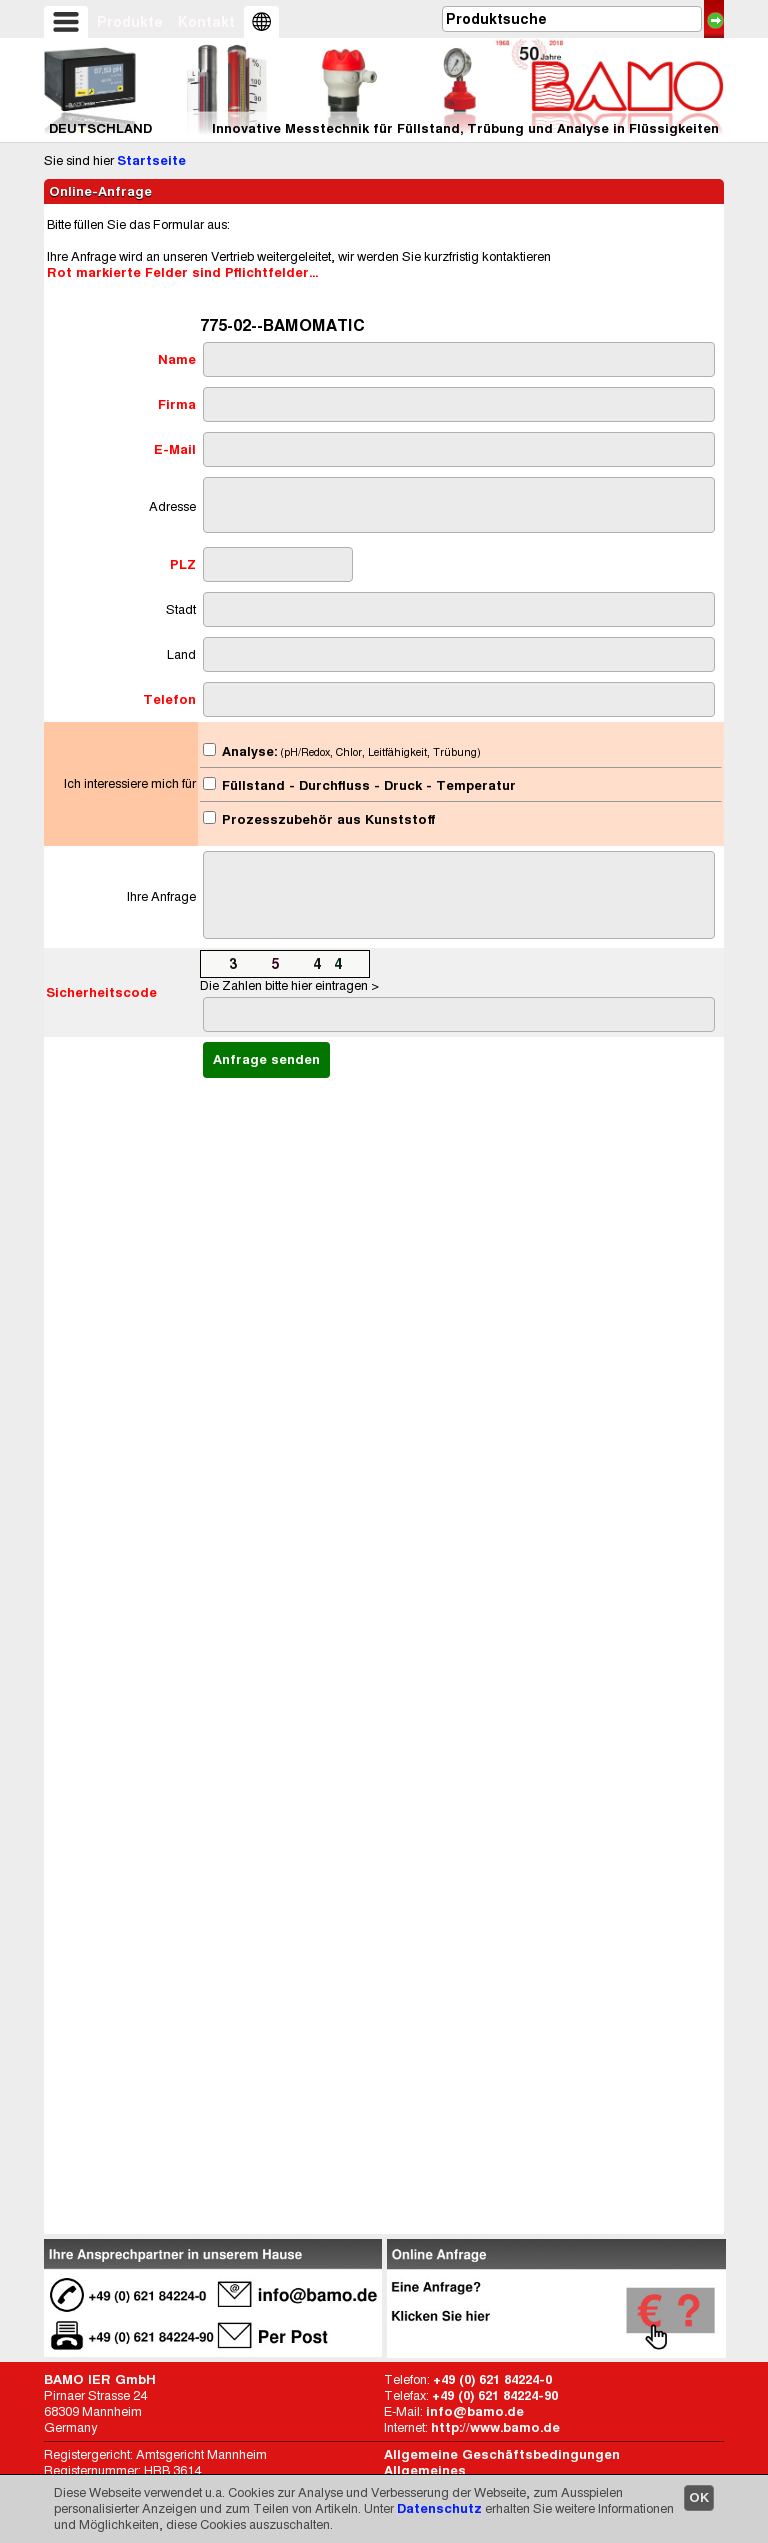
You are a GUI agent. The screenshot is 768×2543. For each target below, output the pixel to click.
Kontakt (206, 22)
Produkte (130, 22)
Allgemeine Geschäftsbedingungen (502, 2454)
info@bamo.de (475, 2411)
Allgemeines (425, 2470)
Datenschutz (439, 2508)
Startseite (151, 160)
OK (699, 2497)
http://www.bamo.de (495, 2427)
